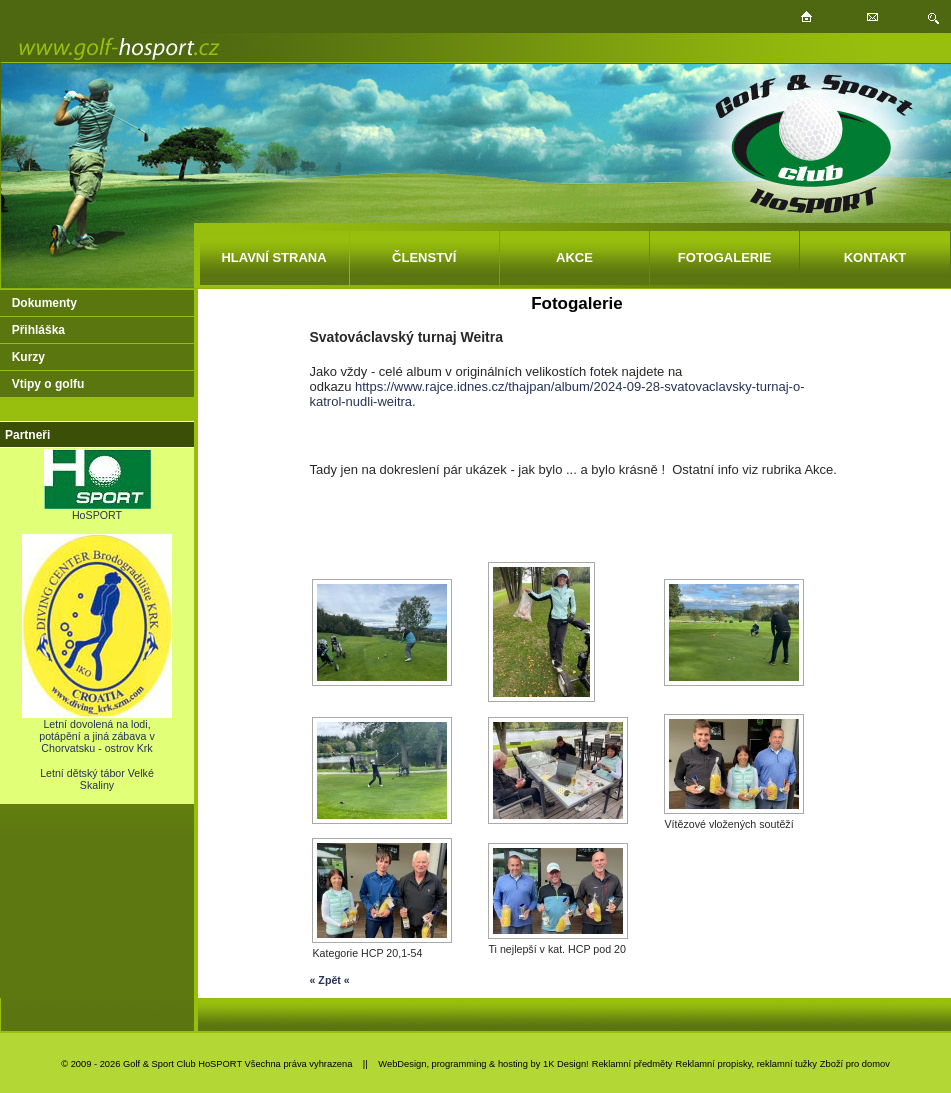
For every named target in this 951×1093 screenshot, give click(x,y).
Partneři (27, 435)
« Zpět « (329, 980)
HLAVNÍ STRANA (273, 257)
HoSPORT (97, 510)
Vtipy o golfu (48, 384)
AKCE (574, 257)
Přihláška (38, 330)
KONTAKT (875, 257)
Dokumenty (44, 303)
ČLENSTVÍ (424, 257)
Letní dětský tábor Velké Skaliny (97, 779)
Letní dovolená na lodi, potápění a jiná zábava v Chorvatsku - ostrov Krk (97, 731)
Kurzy (28, 357)
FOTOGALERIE (725, 257)
